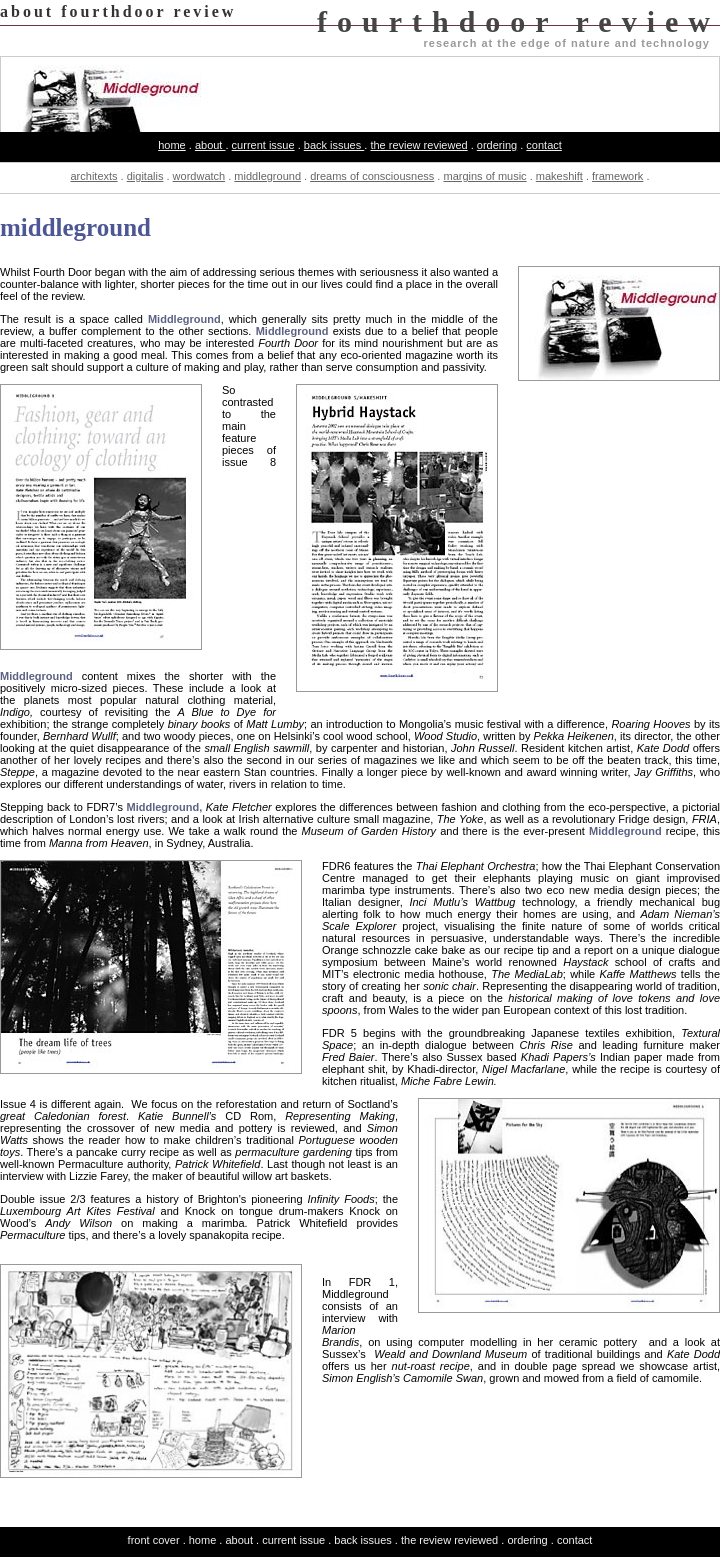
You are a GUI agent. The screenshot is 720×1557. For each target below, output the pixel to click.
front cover (154, 1540)
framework (617, 176)
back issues (334, 145)
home (172, 145)
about (210, 145)
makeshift (559, 176)
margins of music (484, 176)
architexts (93, 176)
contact (543, 145)
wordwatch (199, 176)
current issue (263, 145)
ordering (497, 145)
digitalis (145, 176)
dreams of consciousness (372, 176)
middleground (267, 176)
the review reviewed (418, 145)
